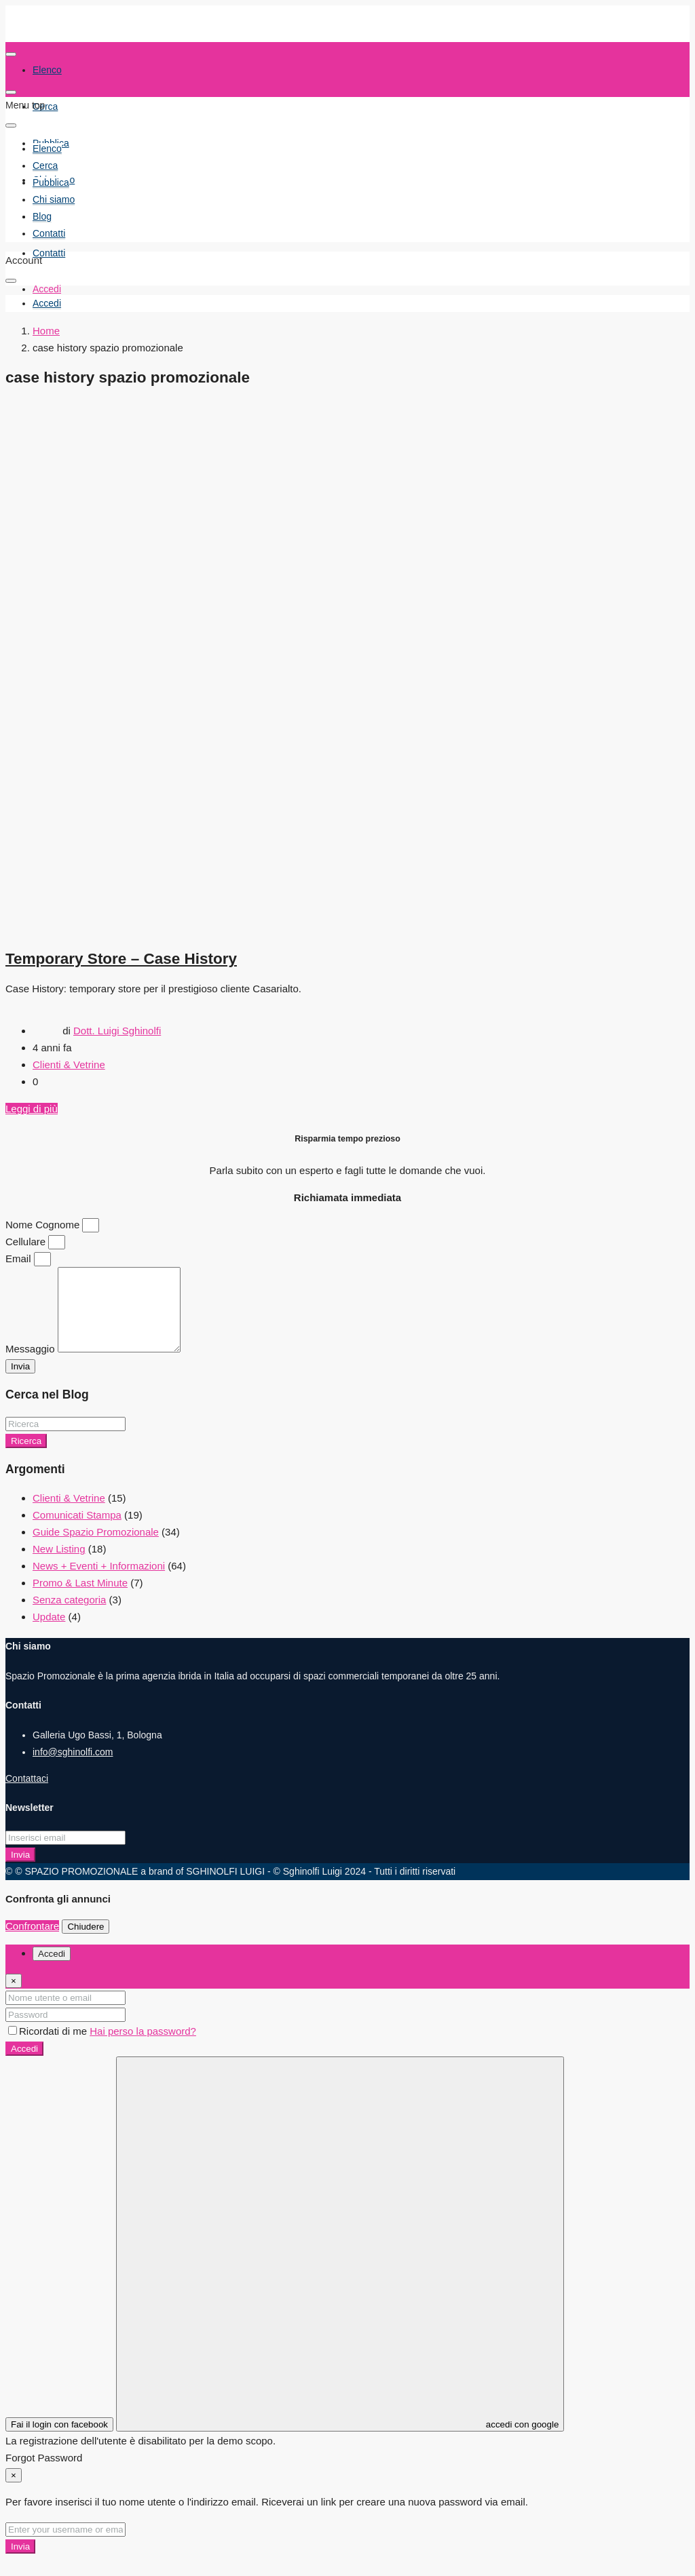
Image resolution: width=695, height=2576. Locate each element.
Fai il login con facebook (59, 2441)
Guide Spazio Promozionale (96, 1548)
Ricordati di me (49, 2047)
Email (19, 1258)
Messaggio (31, 1365)
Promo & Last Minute (80, 1599)
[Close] (13, 1997)
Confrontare (32, 1942)
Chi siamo (54, 199)
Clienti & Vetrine (69, 1064)
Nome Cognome (43, 1224)
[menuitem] (47, 303)
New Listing (59, 1565)
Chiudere (85, 1943)
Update (49, 1633)
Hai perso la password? (143, 2047)
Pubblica (51, 182)
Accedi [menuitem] (47, 289)
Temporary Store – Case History (121, 958)
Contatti (49, 253)
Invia (20, 1871)
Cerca (45, 106)
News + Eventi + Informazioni (99, 1582)
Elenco (47, 148)
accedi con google (340, 2260)
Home (46, 330)
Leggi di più (31, 1108)
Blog (42, 216)
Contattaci (26, 1794)
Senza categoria (69, 1616)
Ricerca (26, 1457)
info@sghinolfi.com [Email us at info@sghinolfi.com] (73, 1768)
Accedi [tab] (51, 1970)
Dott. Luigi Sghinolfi (117, 1030)
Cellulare (26, 1241)
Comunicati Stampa (77, 1531)
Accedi (24, 2065)
